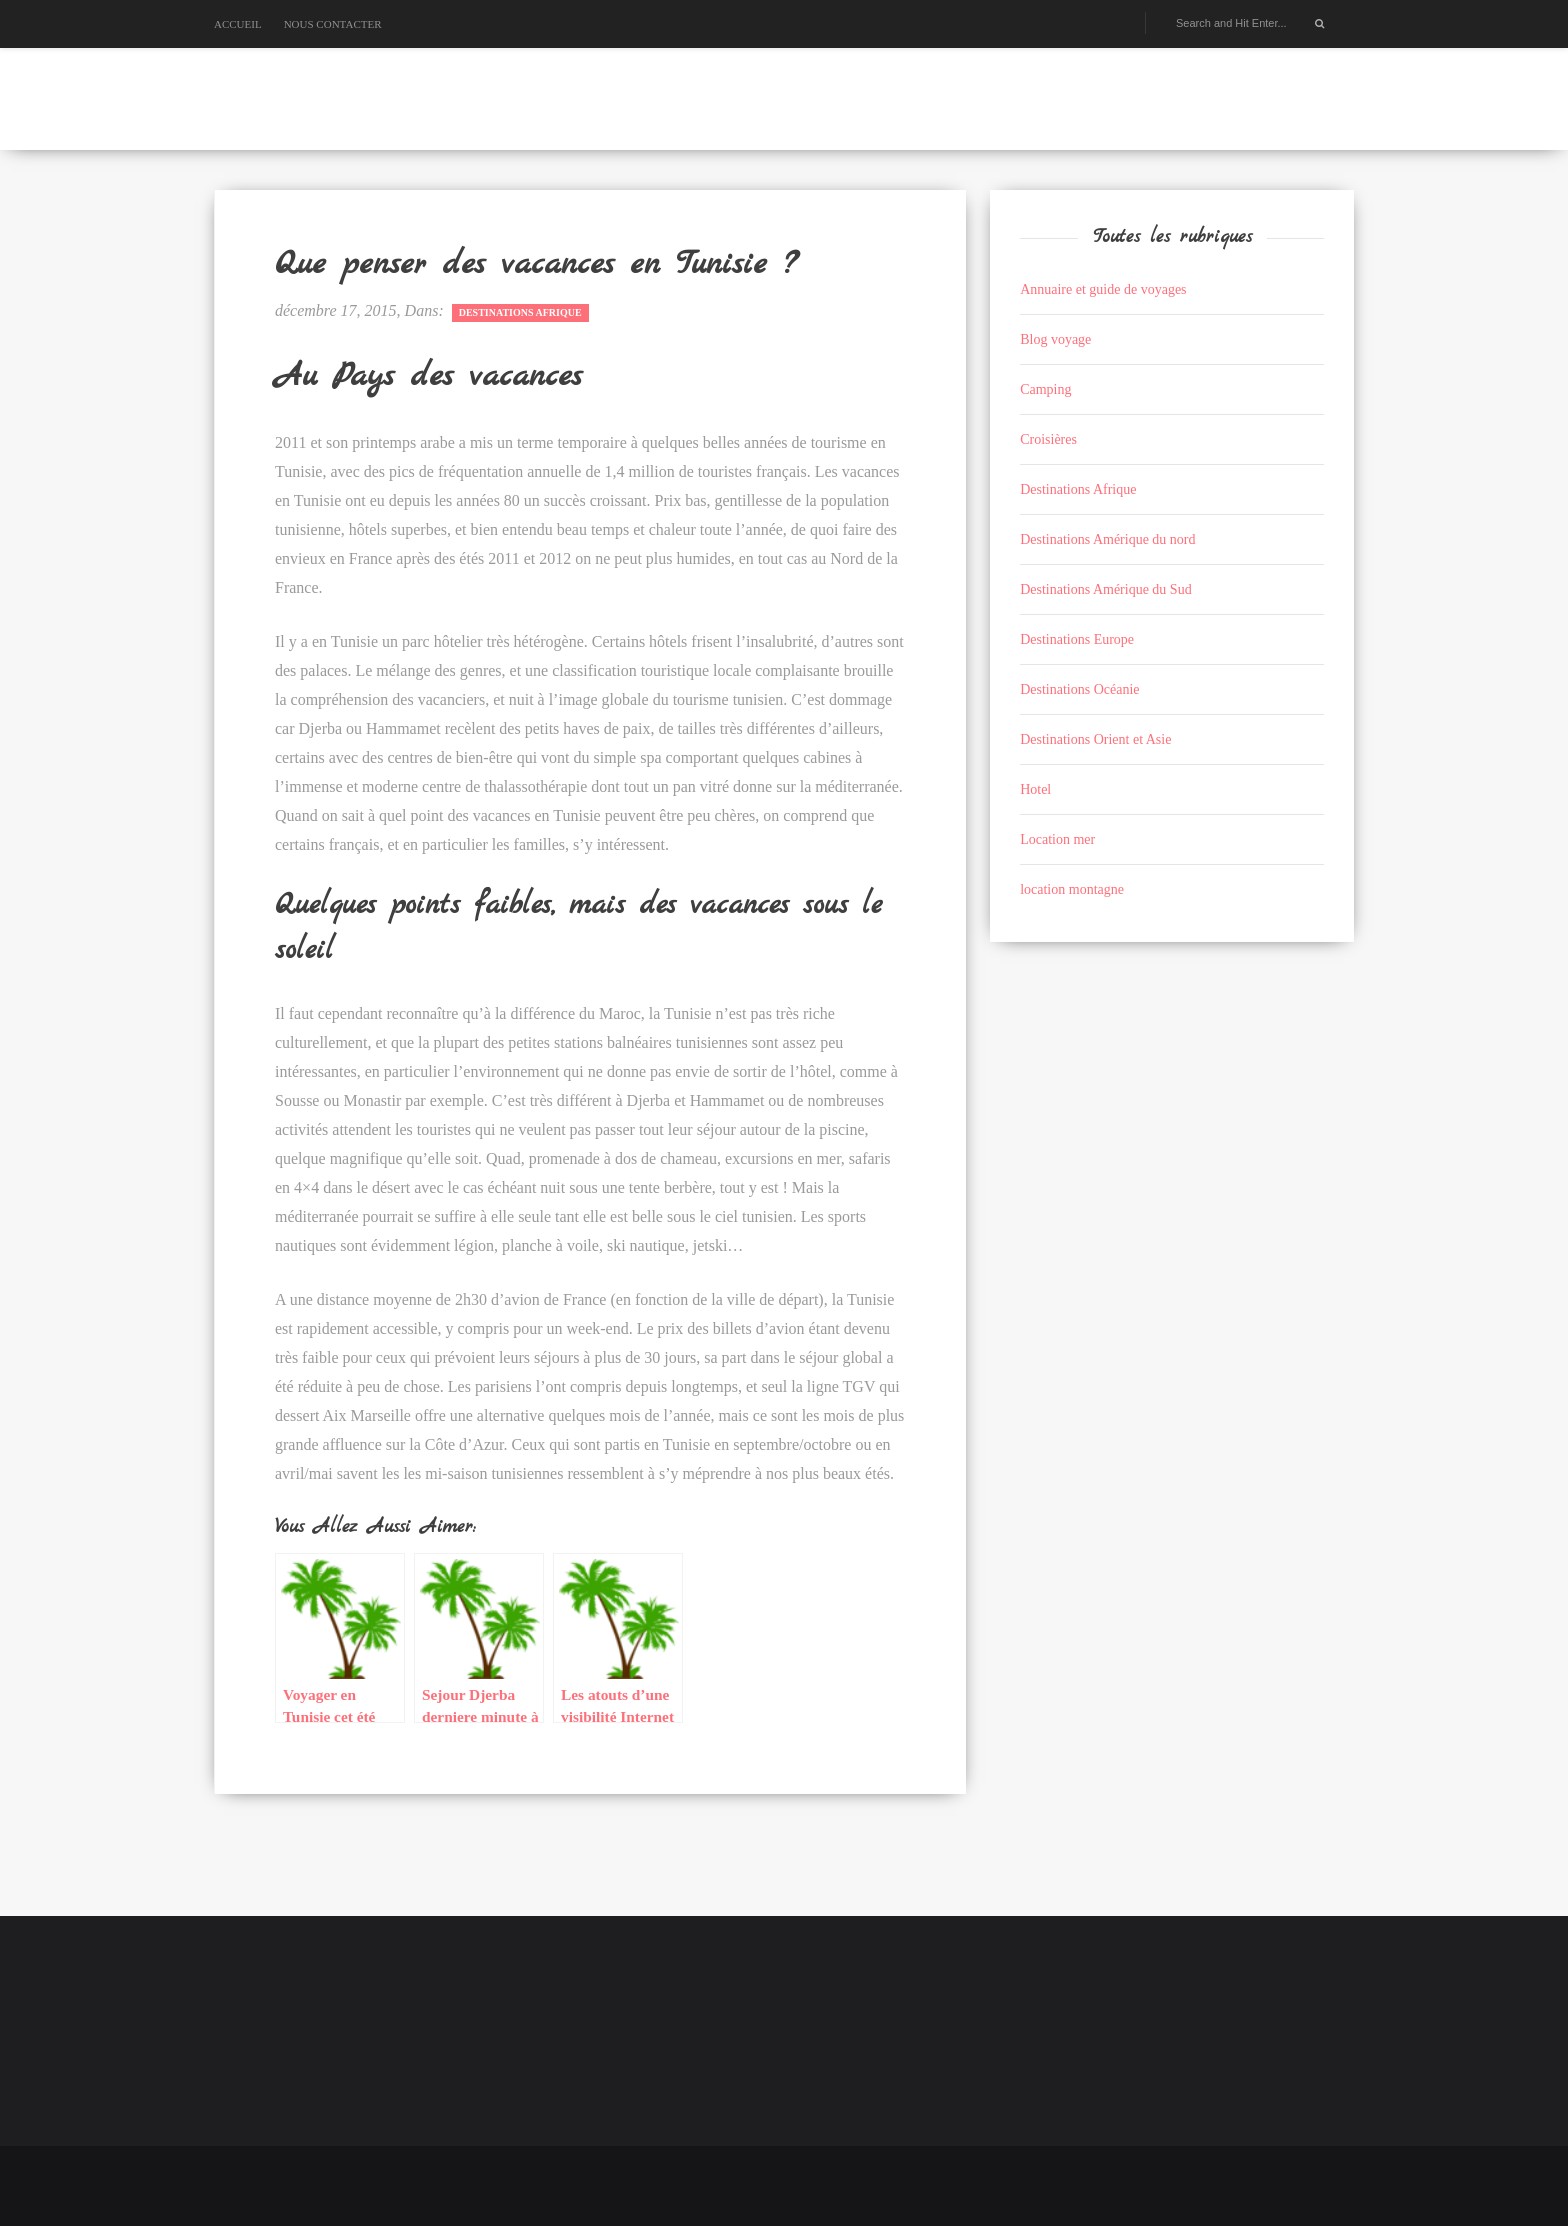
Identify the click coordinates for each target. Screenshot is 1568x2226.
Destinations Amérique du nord (1107, 539)
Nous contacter (333, 24)
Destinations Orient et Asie (1095, 739)
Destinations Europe (1077, 639)
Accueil (238, 24)
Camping (1045, 389)
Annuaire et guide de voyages (1103, 289)
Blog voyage (1055, 339)
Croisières (1048, 439)
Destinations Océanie (1079, 689)
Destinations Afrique (520, 312)
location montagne (1072, 889)
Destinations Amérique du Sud (1106, 589)
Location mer (1057, 839)
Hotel (1035, 789)
